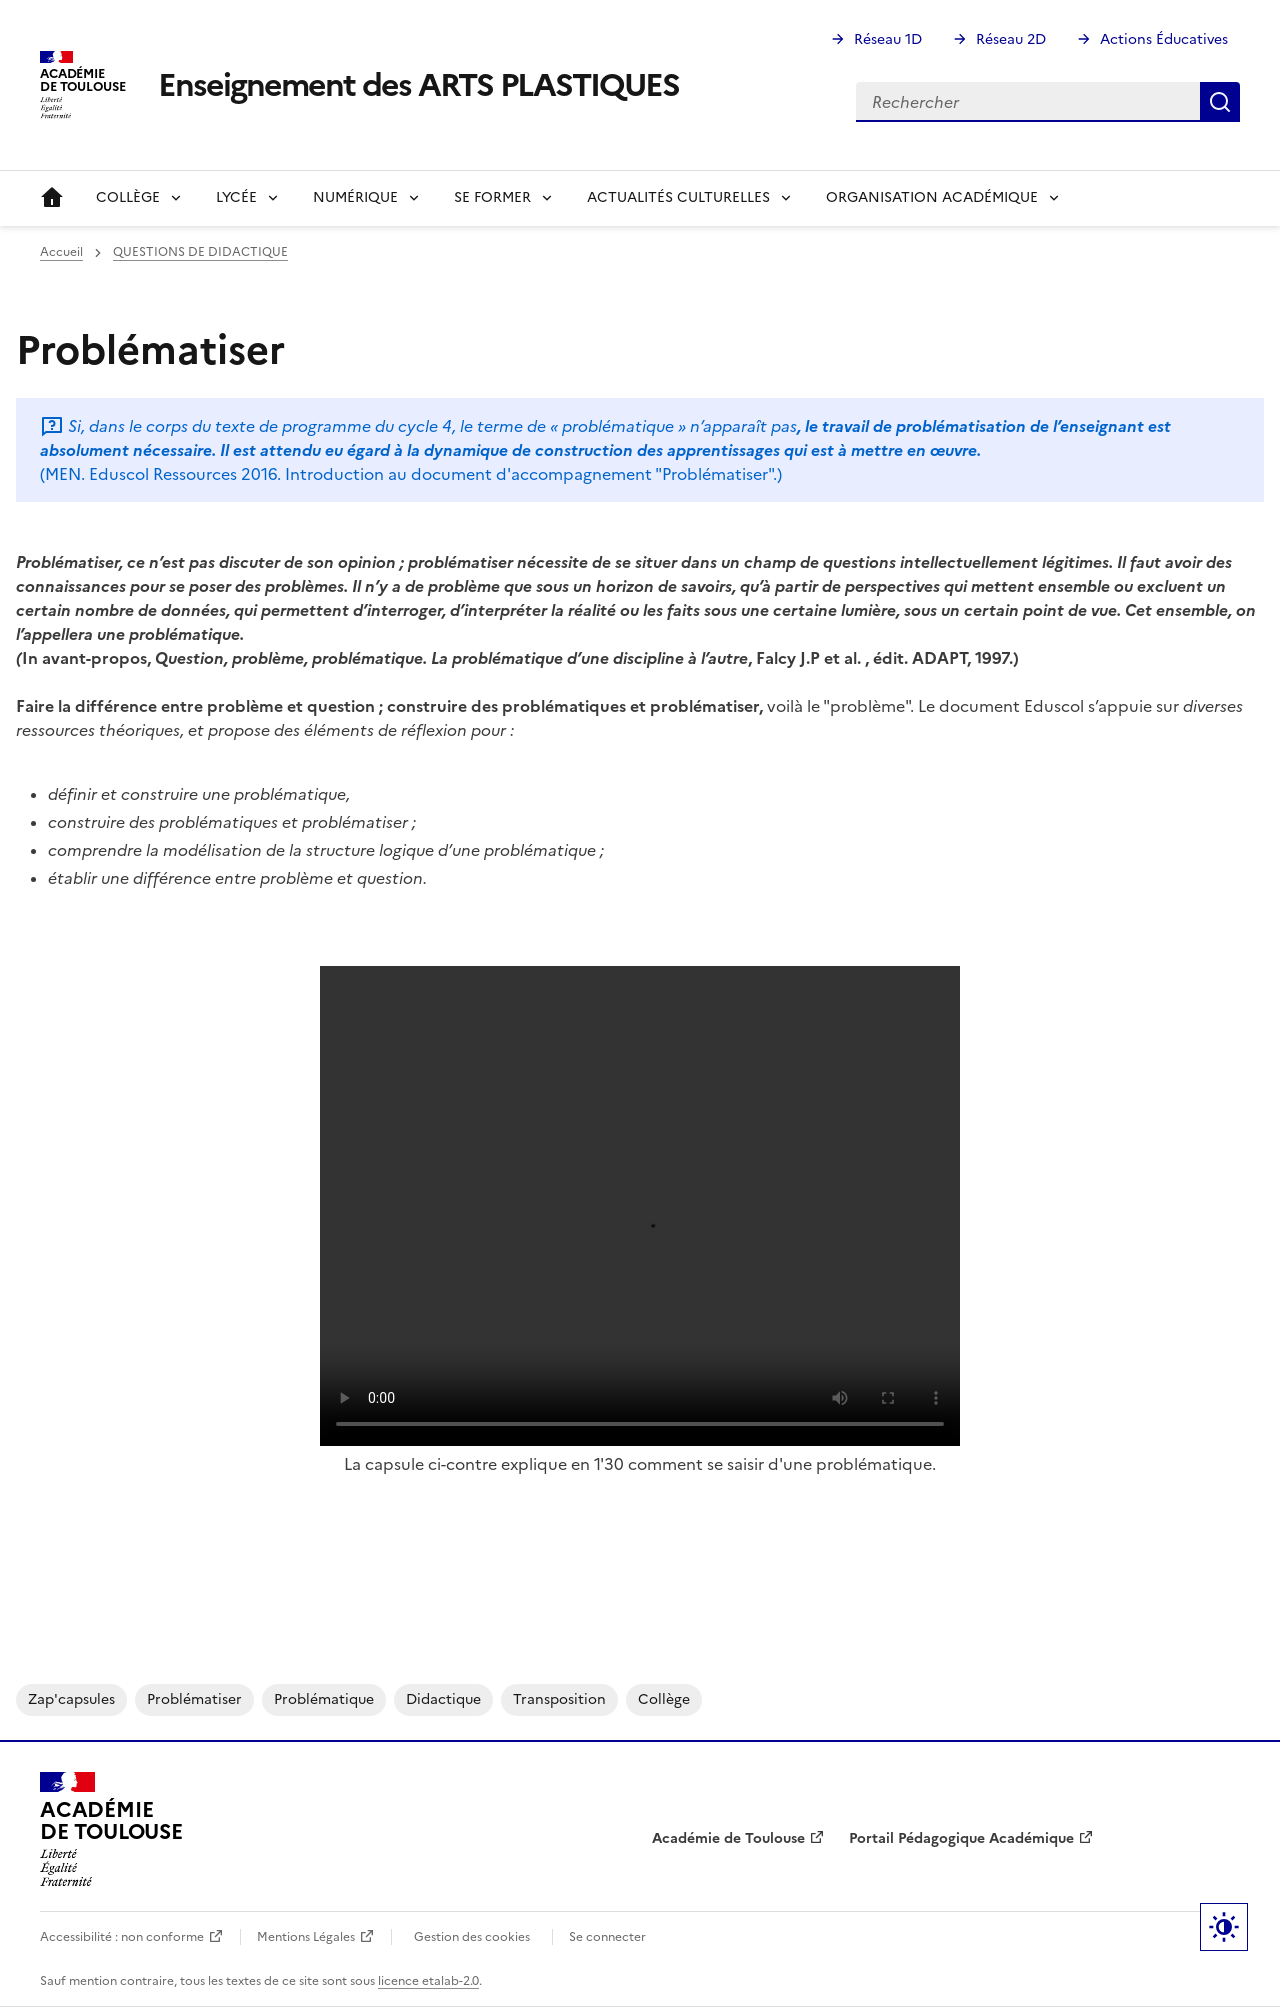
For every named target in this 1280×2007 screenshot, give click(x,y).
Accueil (52, 198)
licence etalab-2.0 (428, 1981)
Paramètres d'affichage (1224, 1927)
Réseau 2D (1011, 39)
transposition (559, 1699)
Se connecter (607, 1937)
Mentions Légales (306, 1937)
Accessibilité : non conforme (122, 1937)
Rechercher (1220, 102)
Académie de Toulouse (728, 1838)
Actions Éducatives (1164, 39)
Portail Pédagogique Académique (961, 1838)
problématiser (194, 1699)
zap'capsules (71, 1699)
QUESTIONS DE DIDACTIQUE (200, 252)
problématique (324, 1699)
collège (664, 1699)
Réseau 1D (888, 39)
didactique (443, 1699)
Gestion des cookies (472, 1937)
